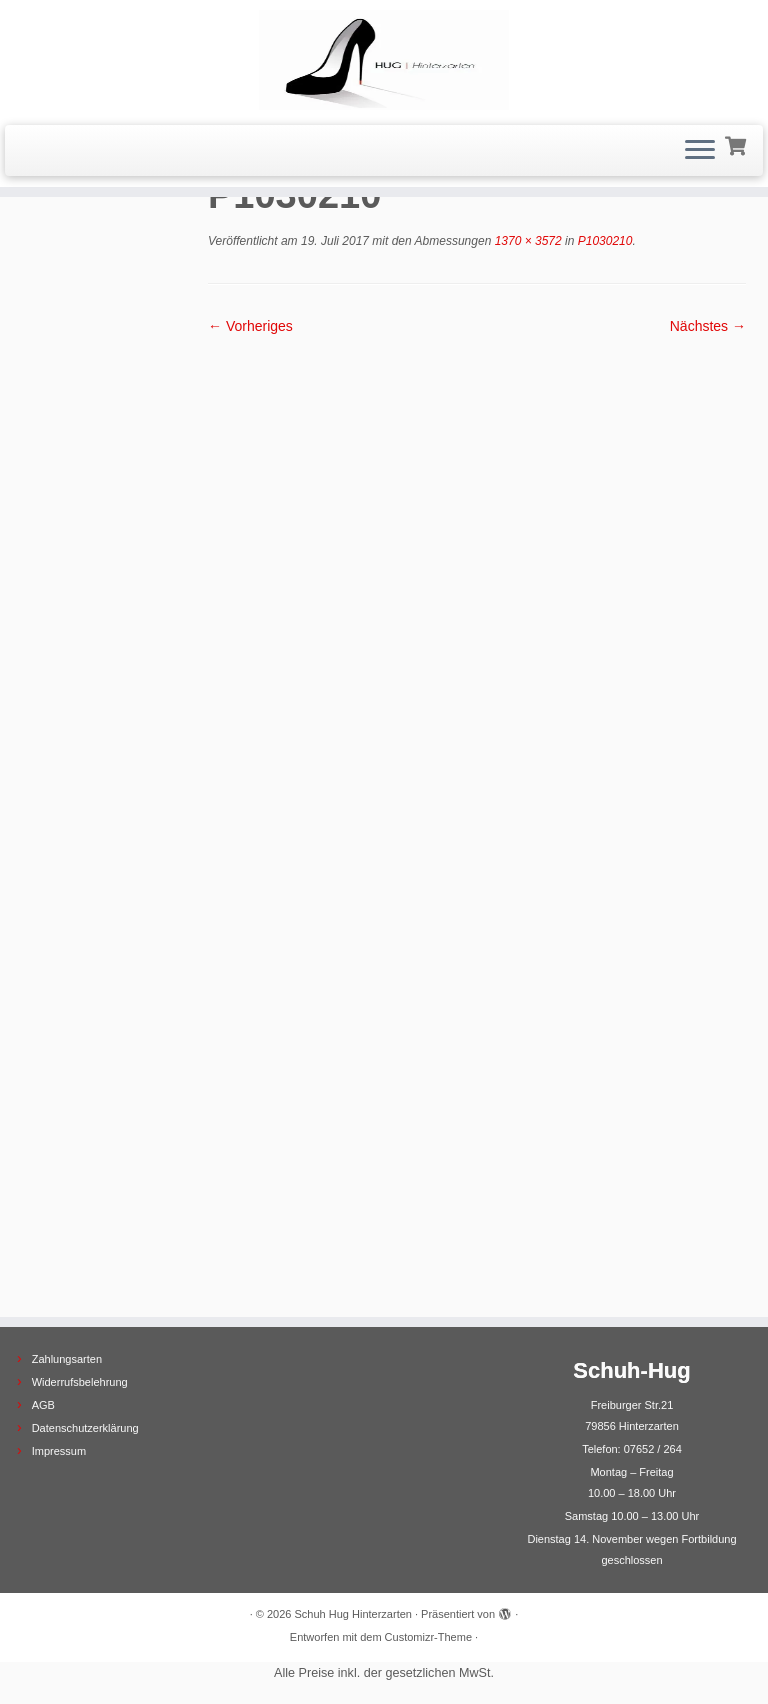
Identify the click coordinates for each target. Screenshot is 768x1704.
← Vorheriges (250, 326)
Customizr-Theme (428, 1637)
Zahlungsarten (67, 1359)
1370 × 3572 (526, 241)
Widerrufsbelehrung (80, 1382)
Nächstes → (708, 326)
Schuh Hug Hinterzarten (353, 1614)
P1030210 (603, 241)
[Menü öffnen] (700, 151)
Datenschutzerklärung (85, 1428)
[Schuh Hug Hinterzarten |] (384, 60)
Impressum (59, 1451)
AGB (43, 1405)
